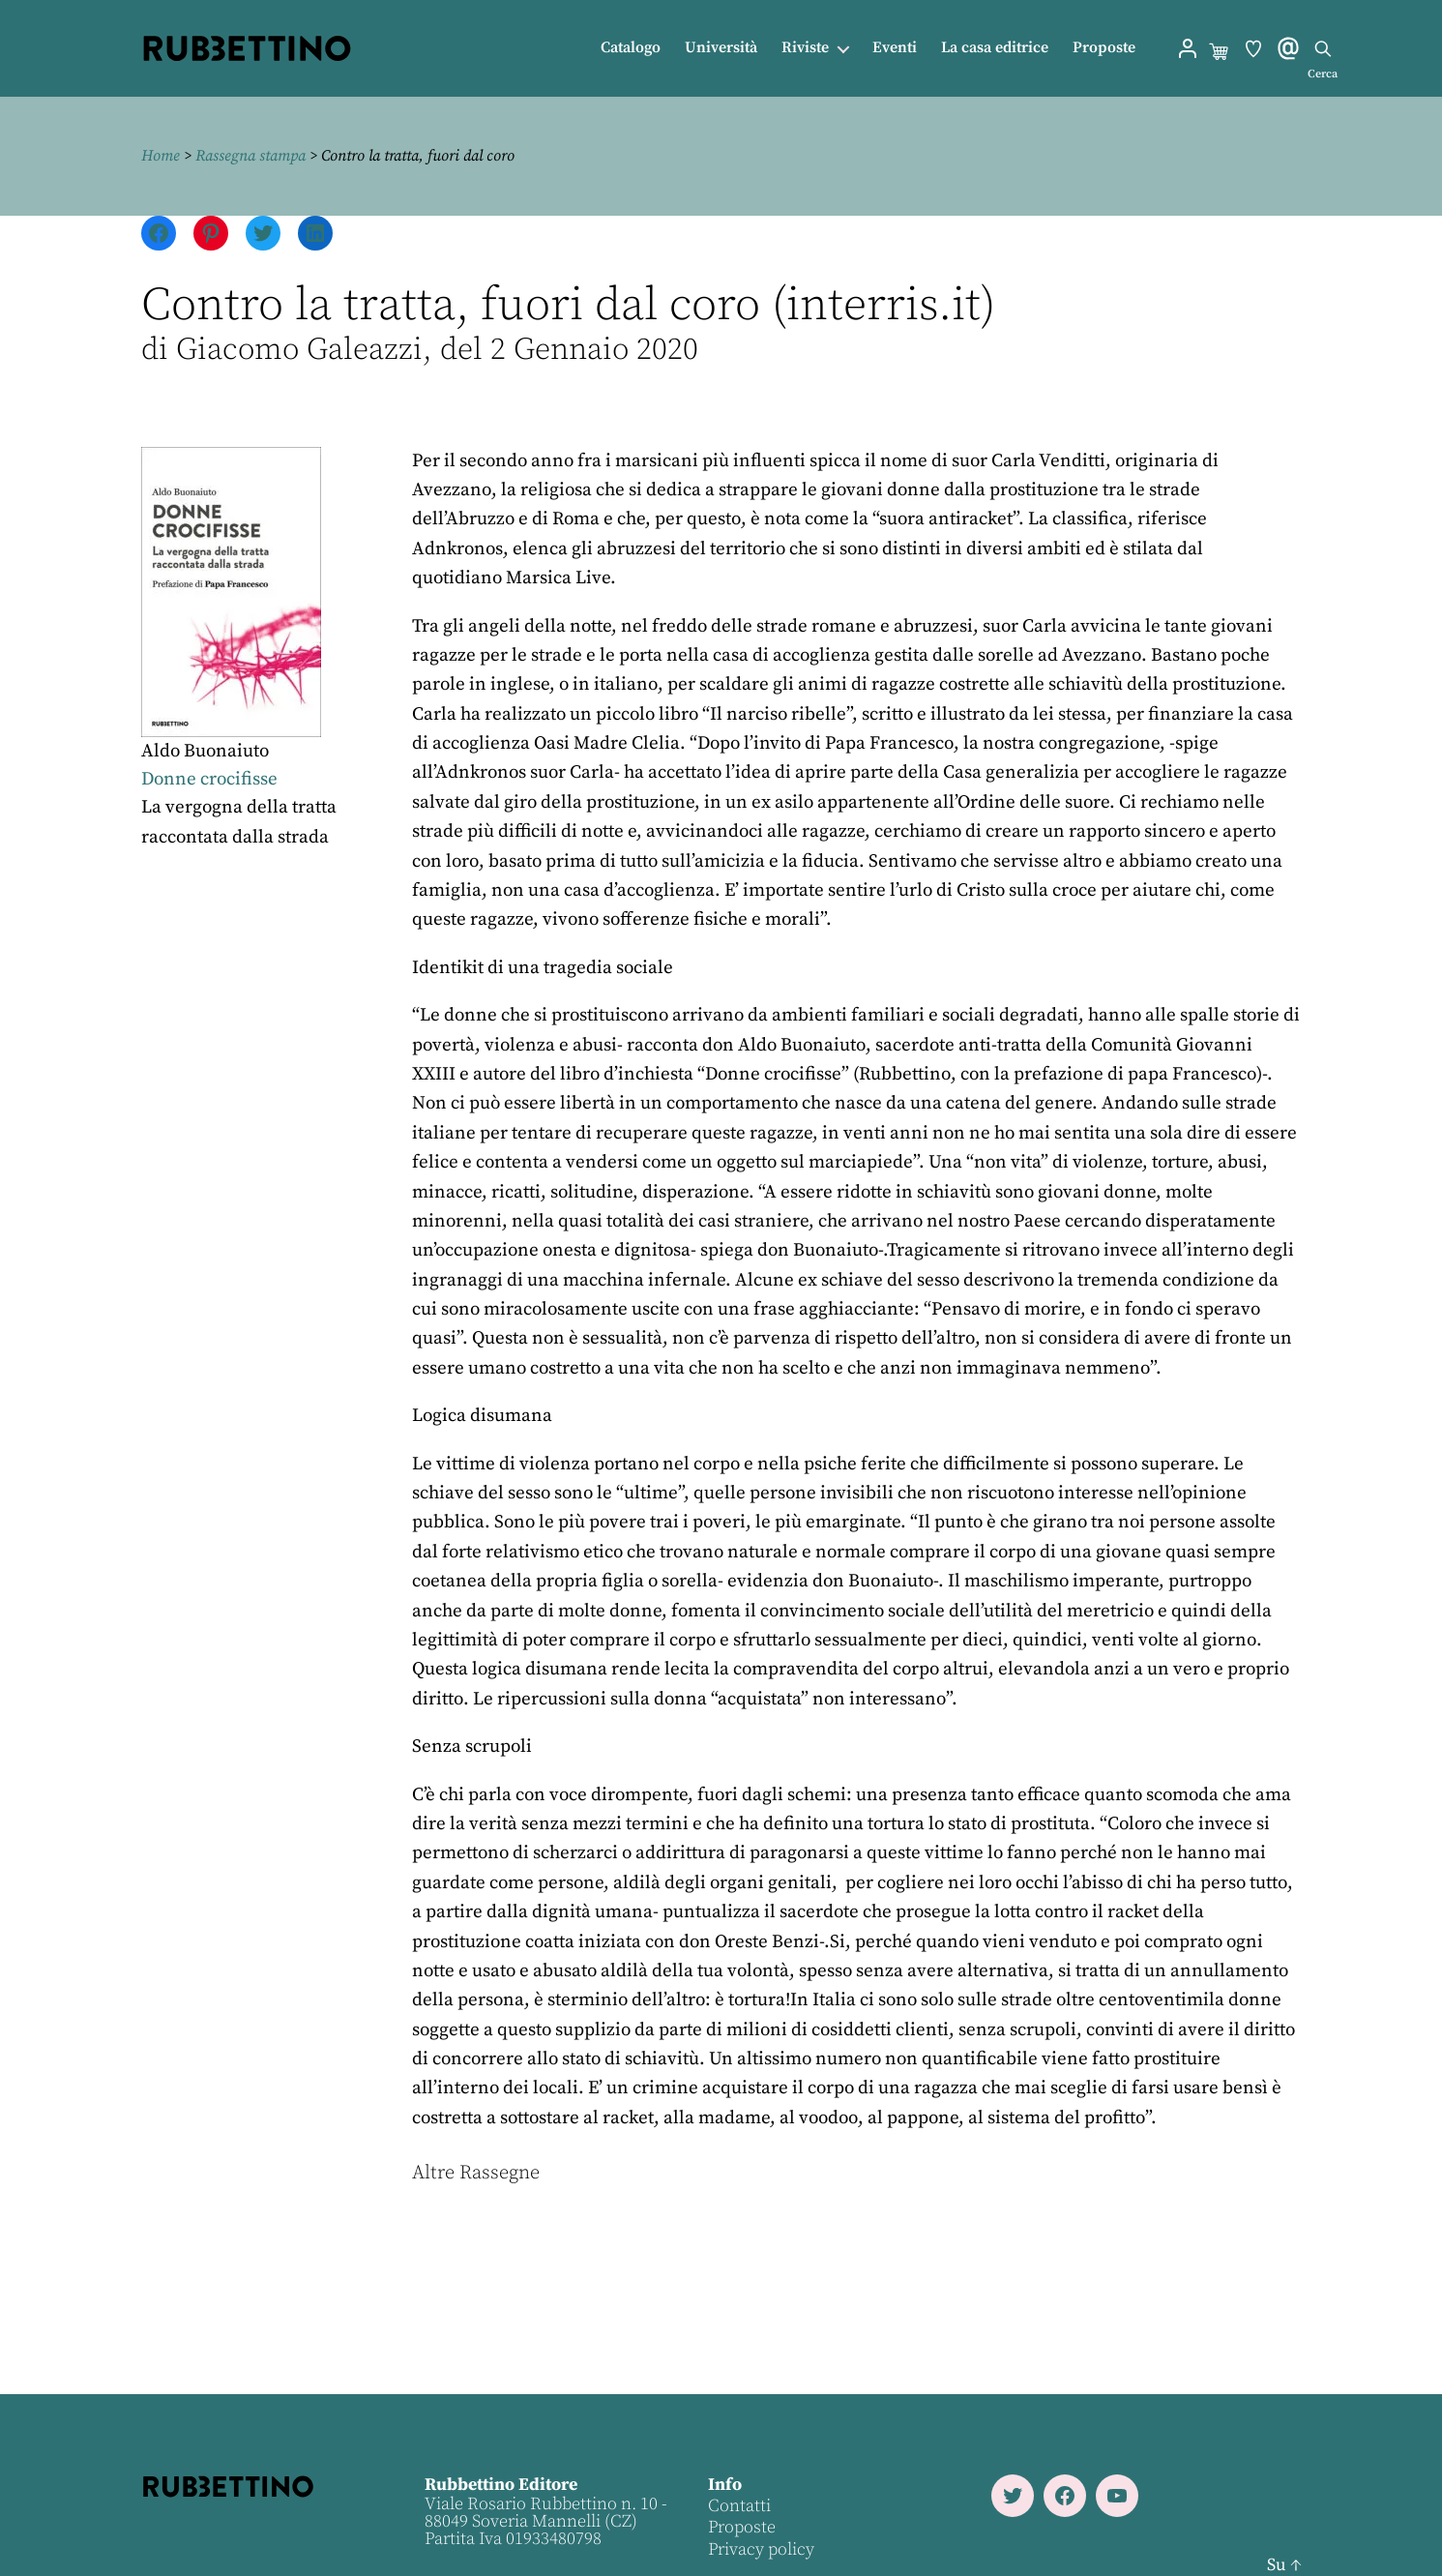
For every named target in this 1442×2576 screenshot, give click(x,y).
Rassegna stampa (250, 155)
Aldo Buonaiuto (205, 751)
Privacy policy (761, 2549)
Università (721, 48)
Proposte (1104, 48)
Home (160, 155)
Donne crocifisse (209, 779)
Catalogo (631, 48)
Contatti (739, 2506)
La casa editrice (994, 48)
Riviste (805, 48)
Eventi (894, 48)
